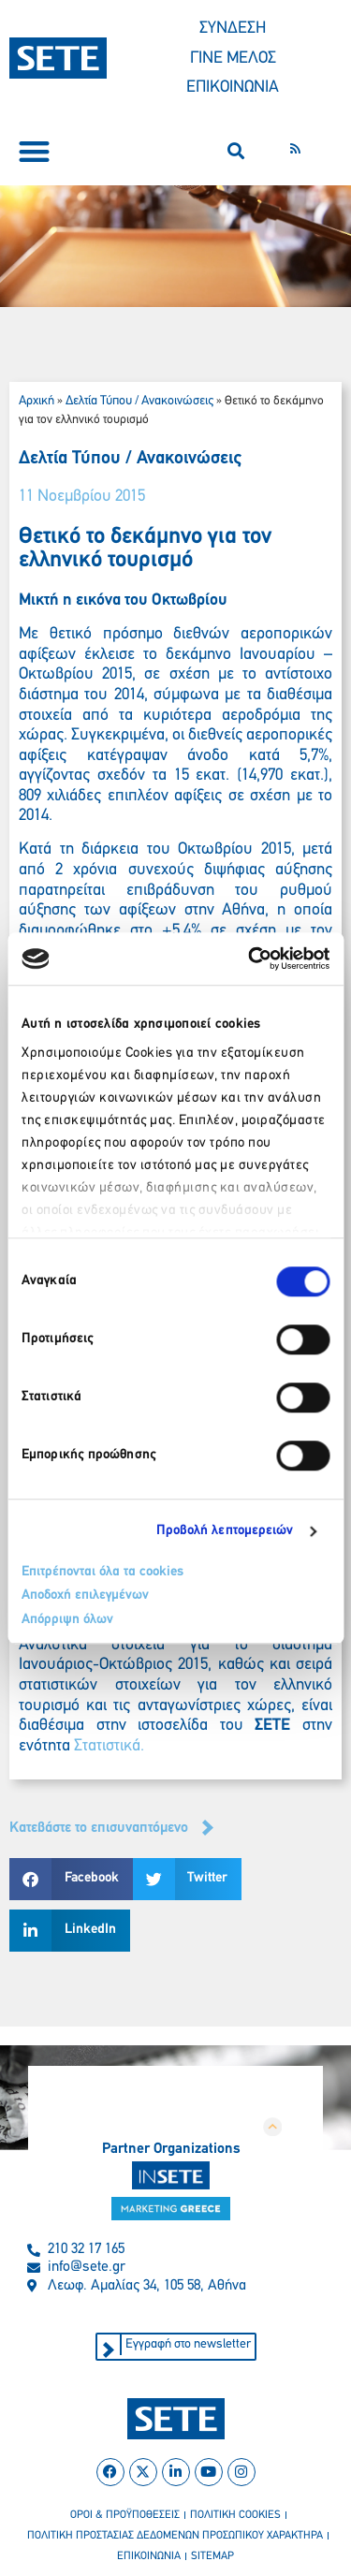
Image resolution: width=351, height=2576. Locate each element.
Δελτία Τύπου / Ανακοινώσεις (139, 401)
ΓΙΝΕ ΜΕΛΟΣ (233, 58)
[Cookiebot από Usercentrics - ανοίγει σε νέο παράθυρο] (249, 958)
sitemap (212, 2556)
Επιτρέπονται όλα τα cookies (102, 1572)
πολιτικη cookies (235, 2515)
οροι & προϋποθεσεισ (125, 2515)
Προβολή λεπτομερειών (225, 1531)
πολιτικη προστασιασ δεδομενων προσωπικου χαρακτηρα (175, 2535)
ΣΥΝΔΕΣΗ (232, 28)
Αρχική (36, 401)
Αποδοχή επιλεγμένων (85, 1595)
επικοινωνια (149, 2556)
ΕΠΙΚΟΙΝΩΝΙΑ (232, 87)
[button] (34, 151)
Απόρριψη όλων (67, 1620)
